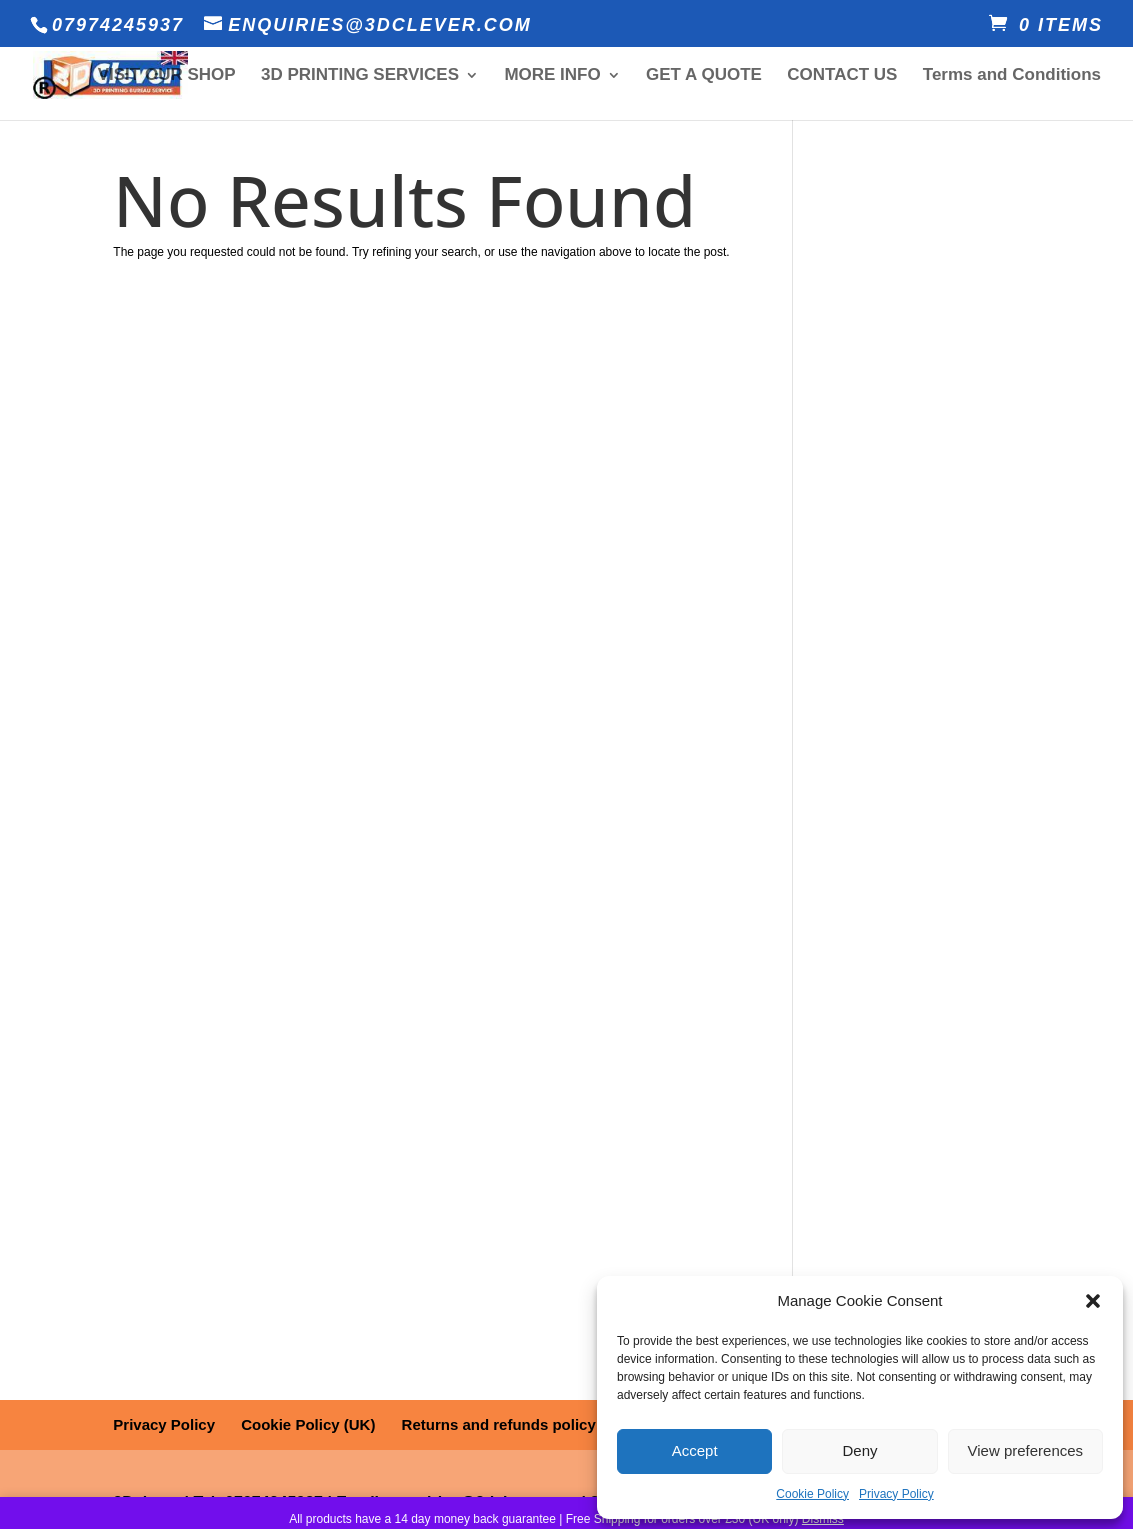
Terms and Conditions (1012, 76)
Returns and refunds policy (499, 1424)
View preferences (1026, 1450)
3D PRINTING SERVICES (360, 76)
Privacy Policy (896, 1494)
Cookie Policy (812, 1494)
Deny (859, 1450)
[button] (1093, 1301)
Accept (695, 1450)
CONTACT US (842, 76)
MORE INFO (552, 76)
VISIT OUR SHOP (167, 76)
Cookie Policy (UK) (308, 1424)
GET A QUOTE (704, 76)
